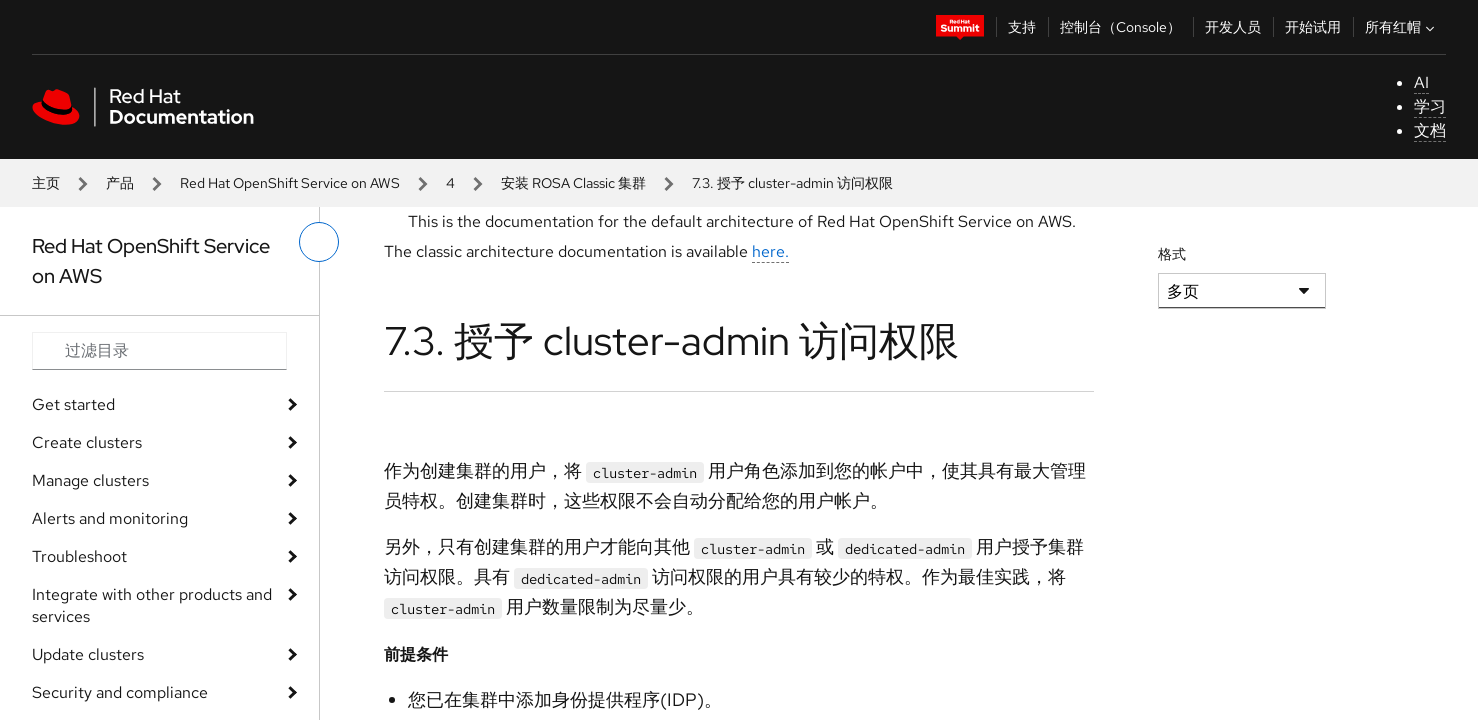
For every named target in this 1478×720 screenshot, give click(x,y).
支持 (1022, 27)
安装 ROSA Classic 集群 (573, 183)
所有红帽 (1402, 27)
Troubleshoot (79, 556)
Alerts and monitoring (110, 518)
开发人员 (1233, 27)
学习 (1430, 106)
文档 (1430, 130)
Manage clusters (90, 480)
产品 (120, 183)
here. (770, 251)
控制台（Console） (1120, 27)
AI (1421, 82)
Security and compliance (120, 692)
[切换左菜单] (319, 242)
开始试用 (1313, 27)
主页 (46, 183)
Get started (73, 404)
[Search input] (159, 351)
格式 (1172, 254)
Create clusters (87, 442)
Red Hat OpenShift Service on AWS (290, 183)
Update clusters (88, 654)
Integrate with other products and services (152, 605)
